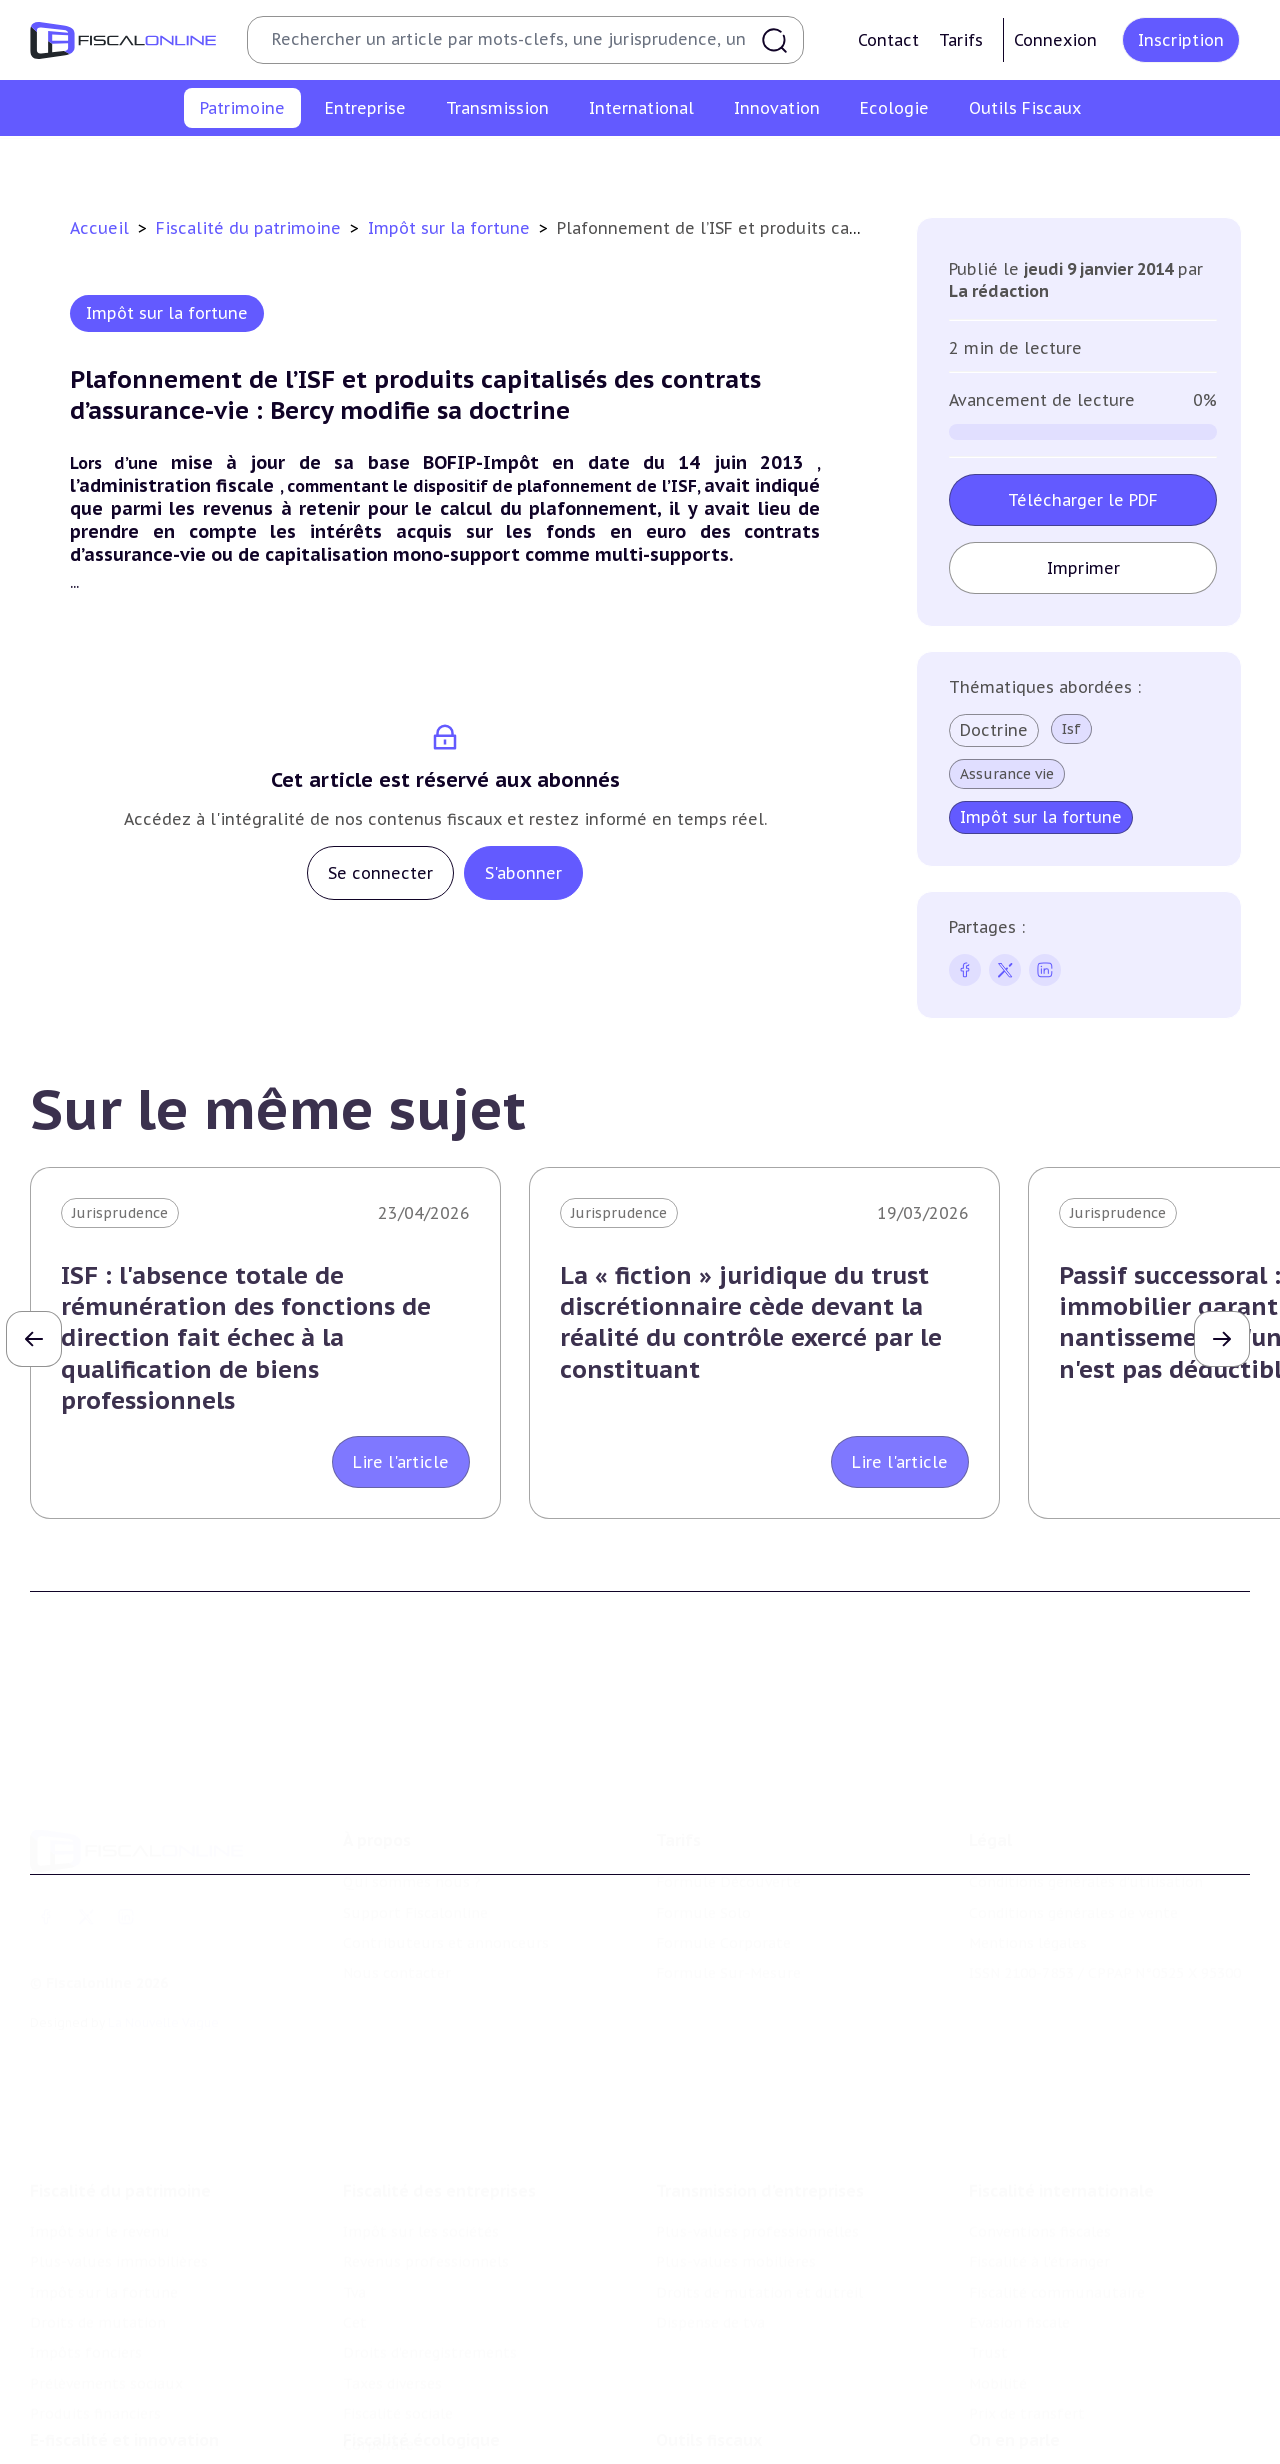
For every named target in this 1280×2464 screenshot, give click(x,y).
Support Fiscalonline (415, 1891)
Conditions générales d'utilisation (1086, 1861)
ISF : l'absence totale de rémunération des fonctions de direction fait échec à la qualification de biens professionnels (246, 1338)
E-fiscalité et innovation (124, 2418)
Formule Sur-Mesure (728, 1952)
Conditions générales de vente (1073, 1891)
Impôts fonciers (823, 164)
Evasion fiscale (1019, 2294)
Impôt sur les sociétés (421, 2203)
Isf (1071, 729)
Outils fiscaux (709, 2418)
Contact (888, 40)
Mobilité (998, 2355)
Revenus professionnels (426, 2234)
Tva (354, 2264)
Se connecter (380, 873)
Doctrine (994, 730)
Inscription (1181, 40)
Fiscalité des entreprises (439, 2162)
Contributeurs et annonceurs (446, 1922)
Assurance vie (1007, 774)
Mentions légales (1028, 1922)
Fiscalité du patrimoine (251, 228)
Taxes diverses (392, 2355)
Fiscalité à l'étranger (1039, 2234)
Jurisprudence (120, 1213)
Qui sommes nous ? (412, 1861)
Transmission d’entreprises (760, 2162)
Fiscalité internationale (1061, 2162)
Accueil (99, 228)
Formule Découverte (728, 1861)
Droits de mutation (675, 164)
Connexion (1055, 40)
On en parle (1014, 2418)
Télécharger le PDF (1083, 500)
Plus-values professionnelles (757, 2203)
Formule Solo (703, 1891)
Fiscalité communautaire (1057, 2264)
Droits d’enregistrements (430, 2325)
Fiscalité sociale (398, 2386)
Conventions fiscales (1040, 2203)
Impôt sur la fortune (509, 164)
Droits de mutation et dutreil (759, 2264)
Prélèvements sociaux (979, 164)
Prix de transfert (1027, 2386)
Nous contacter (397, 1952)
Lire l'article (401, 1462)
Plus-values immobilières (322, 164)
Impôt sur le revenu (139, 164)
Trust (988, 2325)
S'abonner (523, 873)
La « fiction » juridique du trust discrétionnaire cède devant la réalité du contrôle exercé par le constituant (751, 1322)
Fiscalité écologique (421, 2418)
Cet (355, 2294)
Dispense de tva (710, 2294)
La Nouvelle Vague (163, 2001)
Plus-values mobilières (736, 2234)
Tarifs (961, 40)
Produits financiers (1145, 164)
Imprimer (1082, 568)
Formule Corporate (723, 1922)
